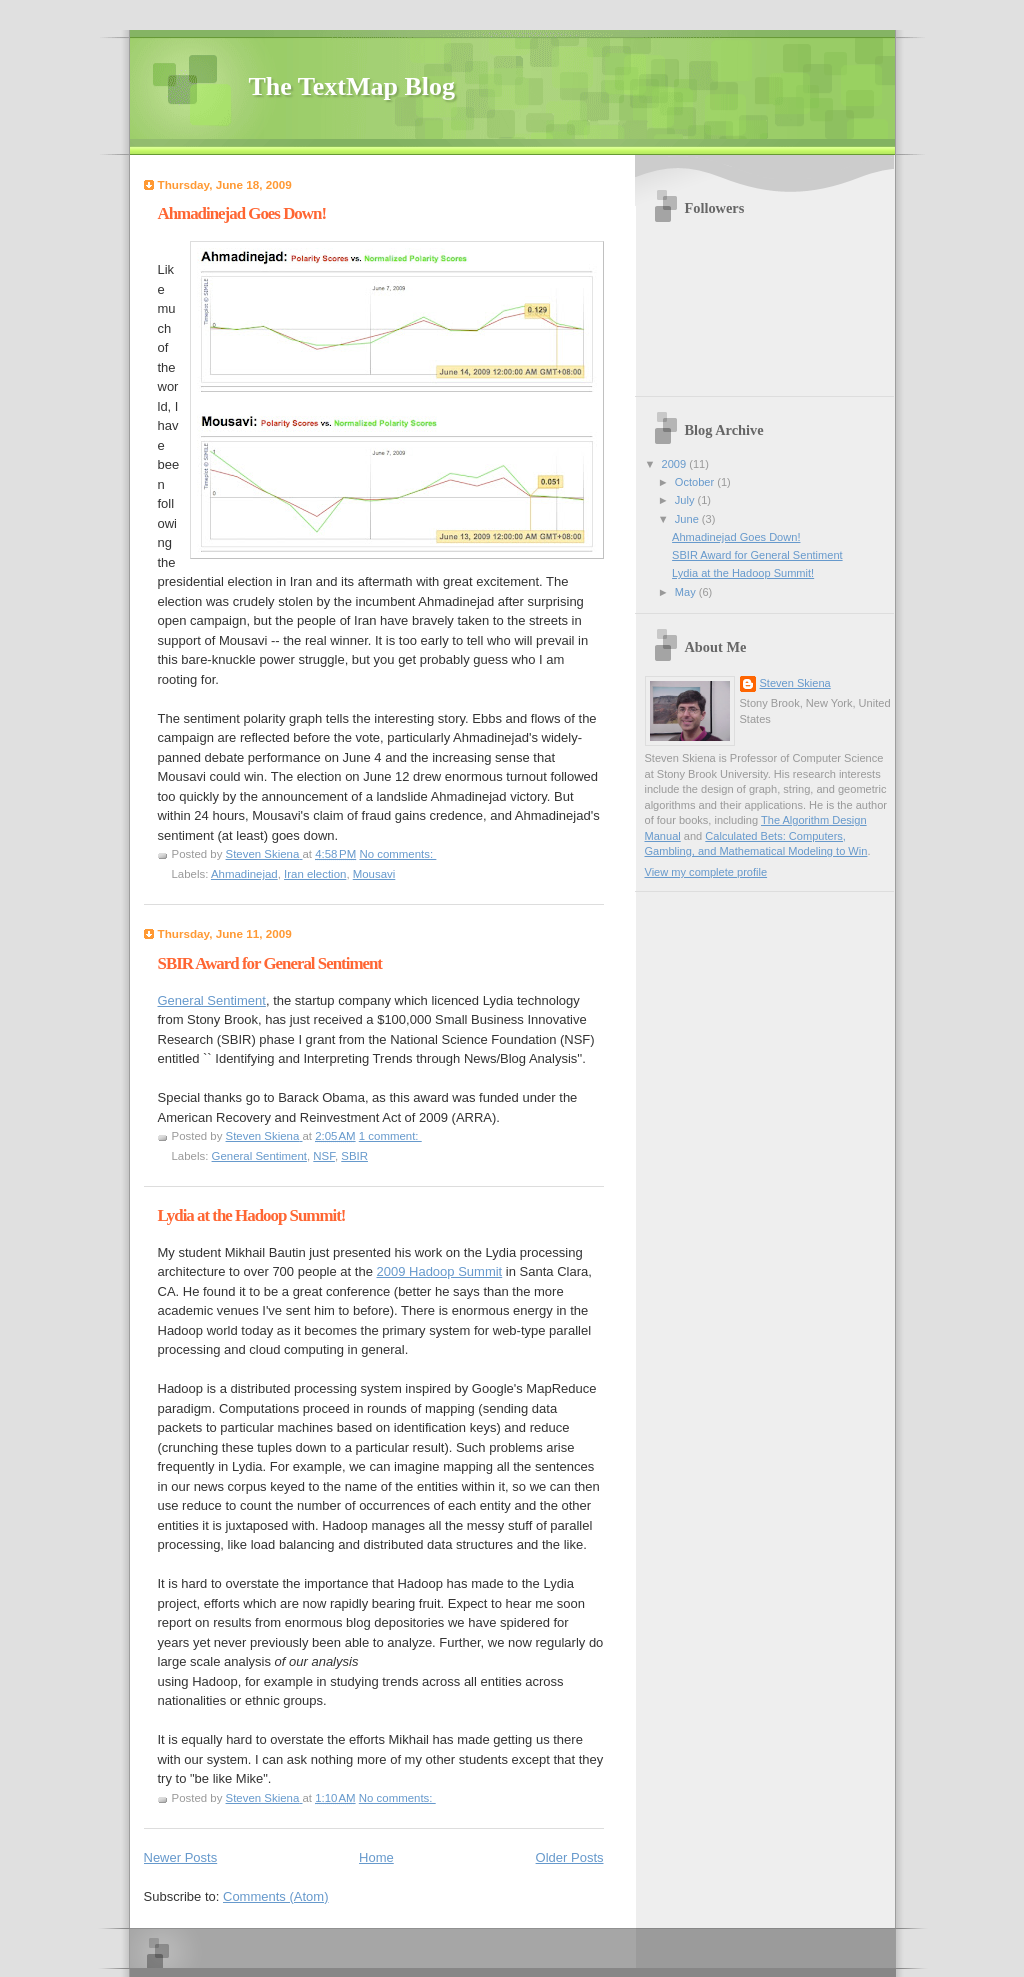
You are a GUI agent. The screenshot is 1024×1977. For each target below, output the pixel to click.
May (687, 592)
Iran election (315, 874)
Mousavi (374, 874)
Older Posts (570, 1857)
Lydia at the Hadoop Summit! (252, 1215)
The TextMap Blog (352, 86)
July (686, 500)
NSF (324, 1156)
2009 (676, 464)
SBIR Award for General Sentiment (270, 963)
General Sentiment (212, 1000)
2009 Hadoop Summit (439, 1271)
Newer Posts (181, 1857)
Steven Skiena (795, 683)
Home (376, 1857)
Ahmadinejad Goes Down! (242, 213)
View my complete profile (706, 872)
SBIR (354, 1156)
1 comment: (390, 1136)
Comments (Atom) (275, 1896)
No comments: (397, 854)
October (696, 482)
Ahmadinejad (244, 874)
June (688, 519)
